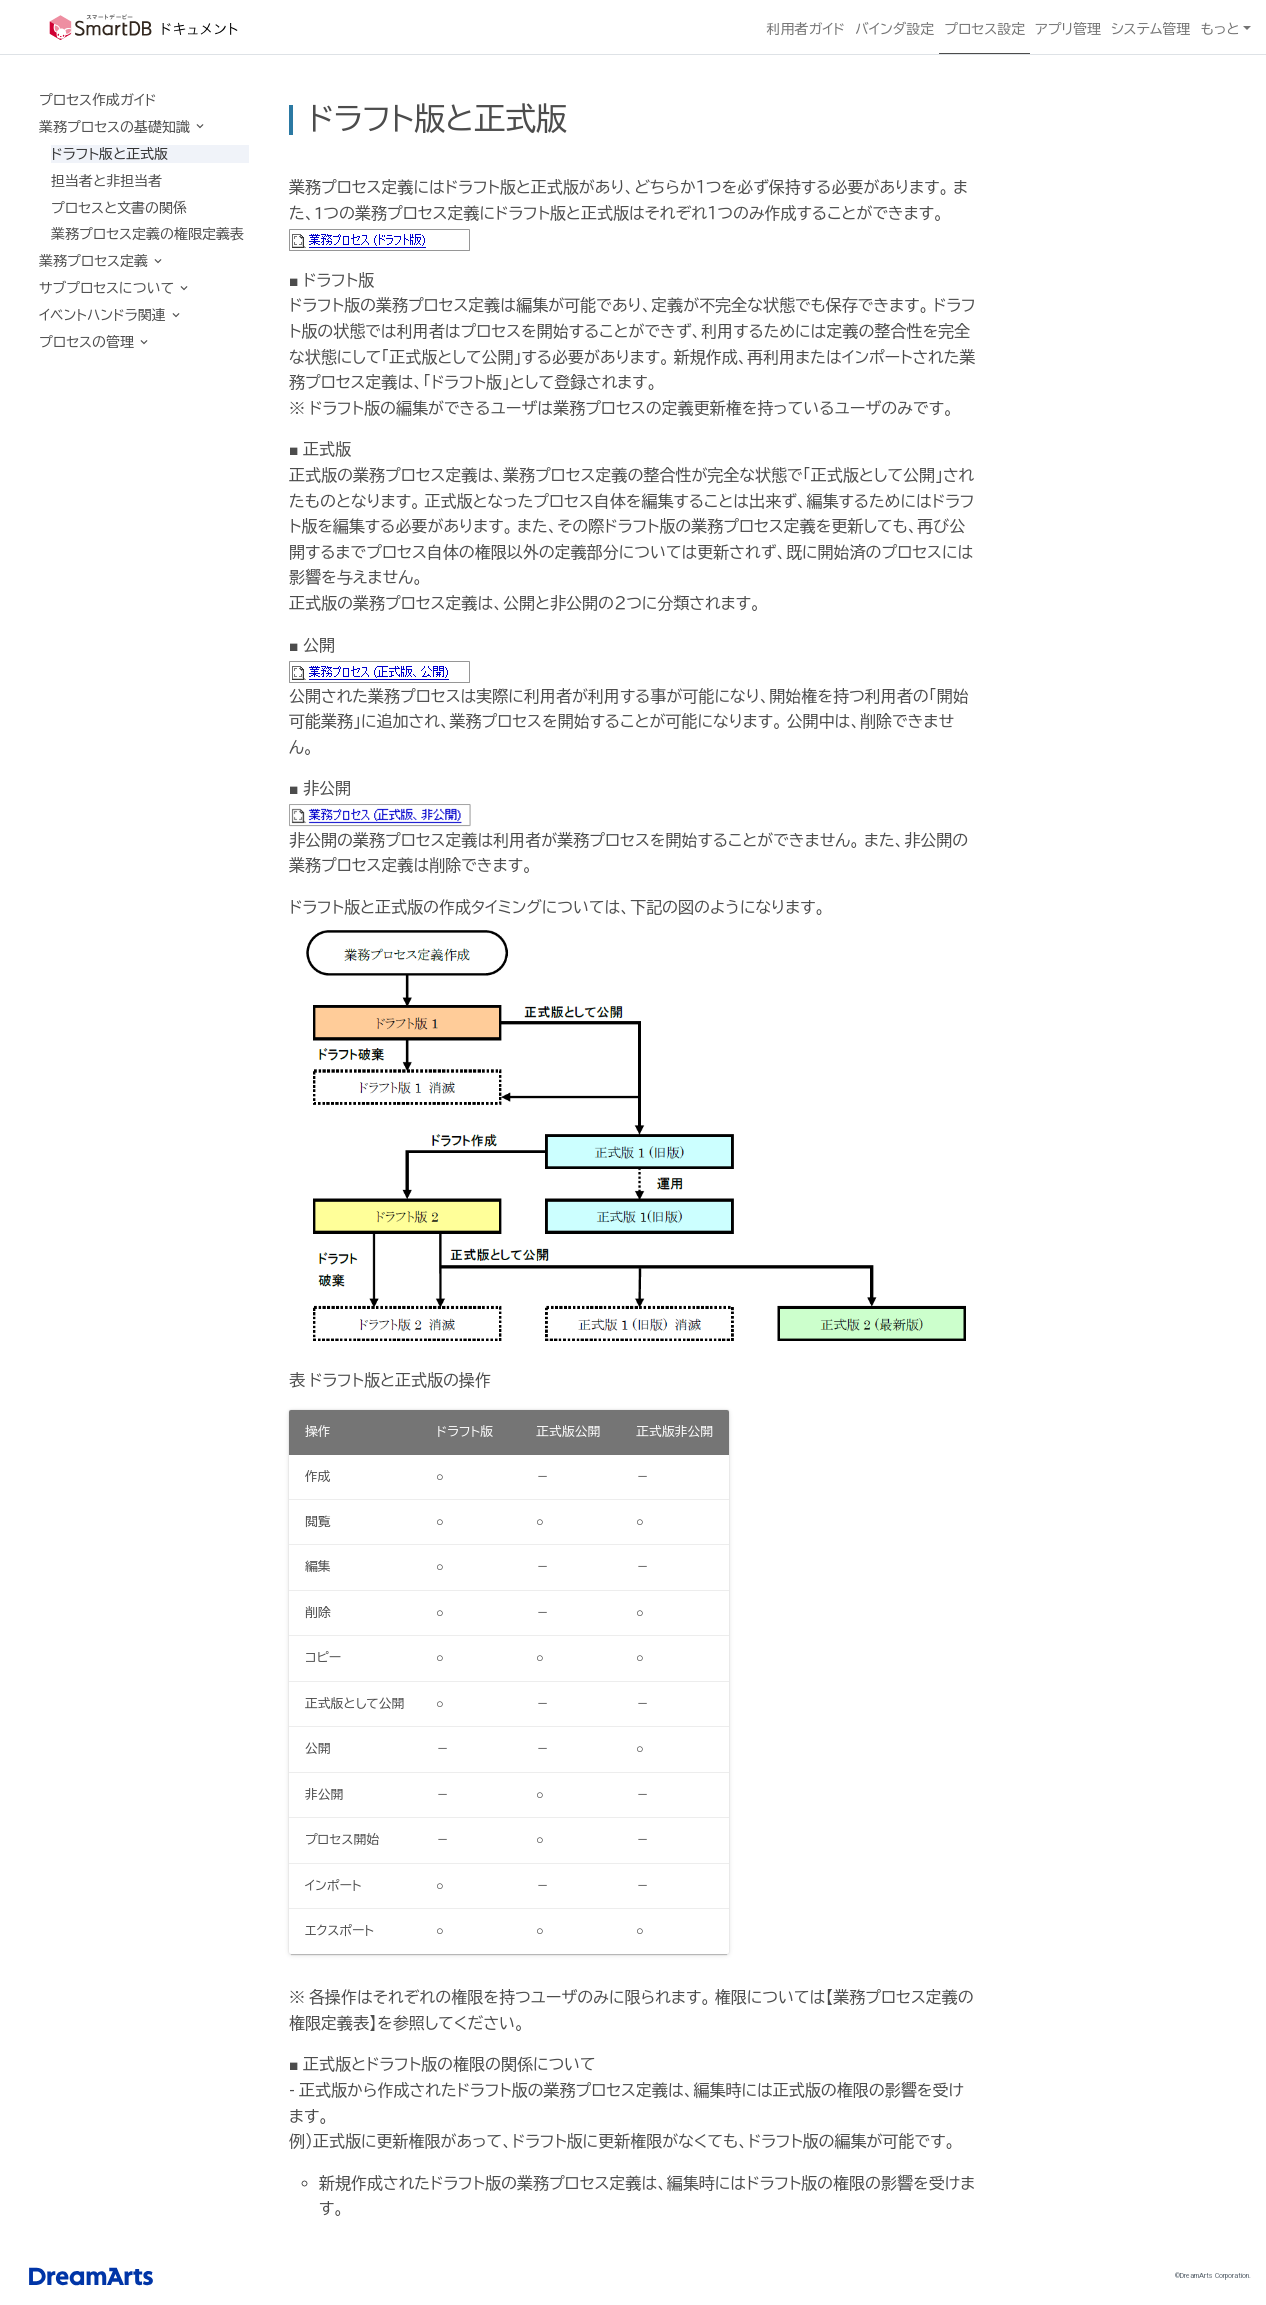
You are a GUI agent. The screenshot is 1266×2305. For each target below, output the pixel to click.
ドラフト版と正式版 (109, 154)
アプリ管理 (1068, 29)
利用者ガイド (805, 29)
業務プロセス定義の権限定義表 (147, 234)
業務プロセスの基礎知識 (116, 127)
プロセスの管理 (88, 342)
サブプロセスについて (108, 288)
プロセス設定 (984, 29)
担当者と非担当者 (106, 181)
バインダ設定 (894, 29)
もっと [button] (1219, 29)
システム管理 (1150, 29)
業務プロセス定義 (95, 261)
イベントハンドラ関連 (104, 315)
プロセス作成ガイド (97, 100)
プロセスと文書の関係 (119, 208)
